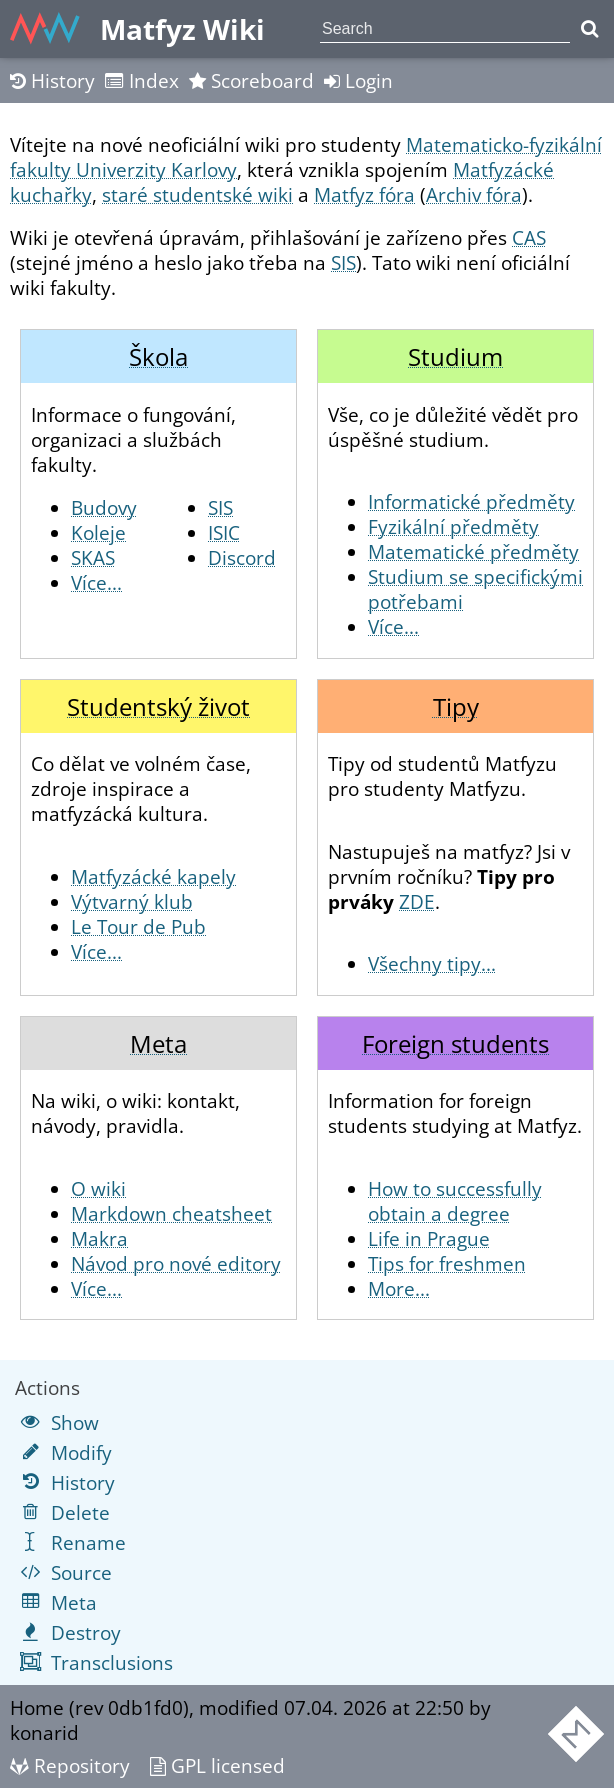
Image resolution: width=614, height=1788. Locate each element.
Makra (99, 1238)
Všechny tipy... (432, 963)
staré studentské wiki (197, 194)
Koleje (98, 532)
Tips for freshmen (447, 1263)
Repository (70, 1765)
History (52, 80)
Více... (96, 582)
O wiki (98, 1188)
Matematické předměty (473, 551)
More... (399, 1288)
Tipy (456, 706)
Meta (158, 1043)
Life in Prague (429, 1238)
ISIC (224, 532)
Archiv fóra (474, 194)
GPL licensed (217, 1765)
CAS (529, 237)
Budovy (104, 507)
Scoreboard (251, 80)
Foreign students (455, 1043)
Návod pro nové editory (176, 1263)
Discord (242, 557)
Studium (455, 356)
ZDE (417, 901)
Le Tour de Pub (138, 926)
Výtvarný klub (132, 901)
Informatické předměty (471, 501)
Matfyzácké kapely (153, 876)
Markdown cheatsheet (171, 1213)
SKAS (93, 557)
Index (142, 80)
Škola (158, 356)
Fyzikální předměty (453, 526)
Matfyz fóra (364, 194)
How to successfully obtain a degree (455, 1201)
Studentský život (158, 706)
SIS (343, 262)
